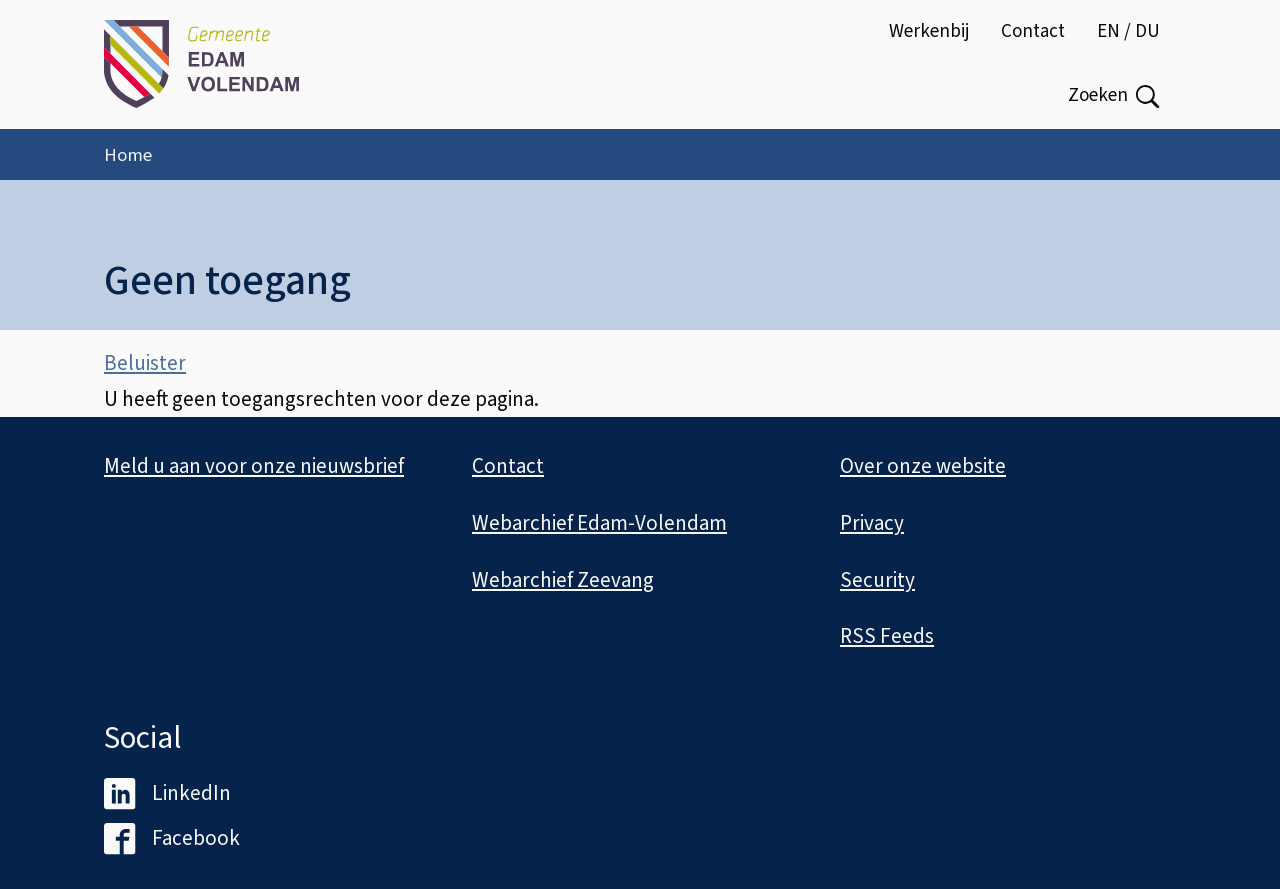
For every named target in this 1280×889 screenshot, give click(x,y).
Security (877, 580)
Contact (1033, 31)
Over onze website (923, 466)
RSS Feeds (887, 636)
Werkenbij (929, 31)
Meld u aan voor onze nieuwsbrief (254, 466)
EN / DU (1128, 31)
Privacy (872, 523)
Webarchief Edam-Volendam (599, 523)
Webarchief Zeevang (563, 580)
